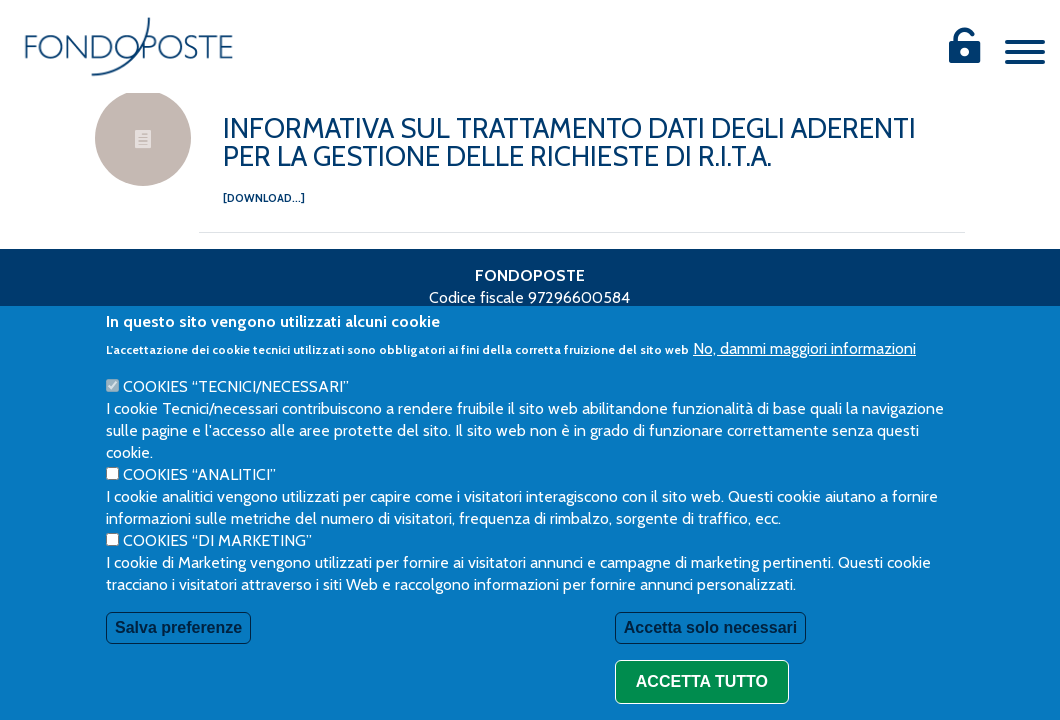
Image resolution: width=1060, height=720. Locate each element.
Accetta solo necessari (710, 657)
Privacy (374, 320)
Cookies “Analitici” (199, 504)
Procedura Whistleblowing (517, 320)
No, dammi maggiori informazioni (804, 378)
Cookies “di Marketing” (217, 570)
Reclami (663, 320)
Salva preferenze (178, 657)
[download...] (264, 198)
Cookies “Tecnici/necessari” (236, 416)
